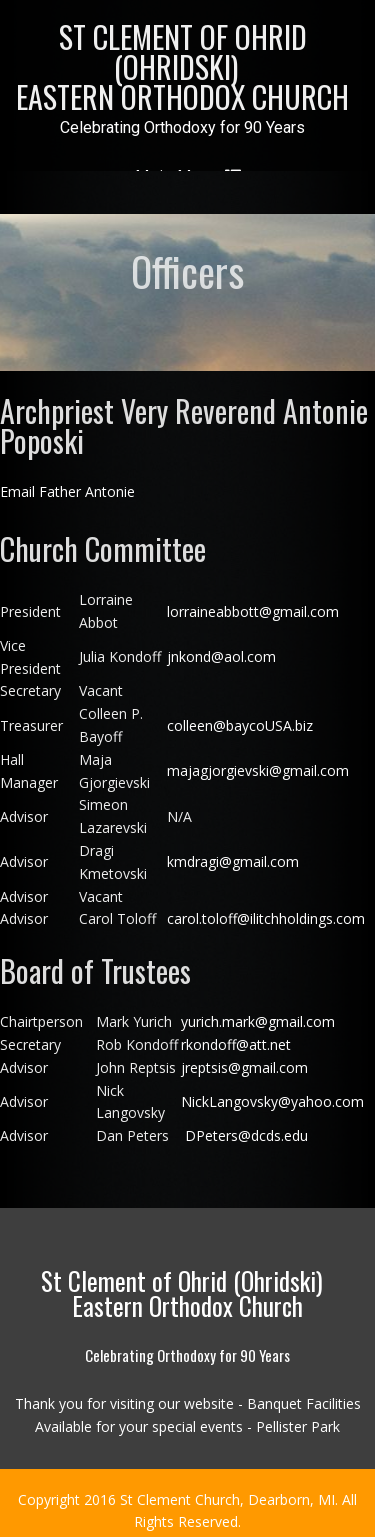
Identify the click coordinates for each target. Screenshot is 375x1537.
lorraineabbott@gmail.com (253, 600)
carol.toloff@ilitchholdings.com (266, 908)
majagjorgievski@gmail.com (258, 760)
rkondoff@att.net (236, 1033)
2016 (102, 1488)
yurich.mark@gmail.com (260, 1011)
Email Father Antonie (67, 481)
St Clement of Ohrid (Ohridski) (182, 66)
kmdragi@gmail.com (235, 851)
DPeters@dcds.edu (244, 1125)
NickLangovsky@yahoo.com (272, 1090)
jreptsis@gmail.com (244, 1056)
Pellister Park (298, 1415)
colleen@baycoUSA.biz (240, 714)
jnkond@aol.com (221, 646)
